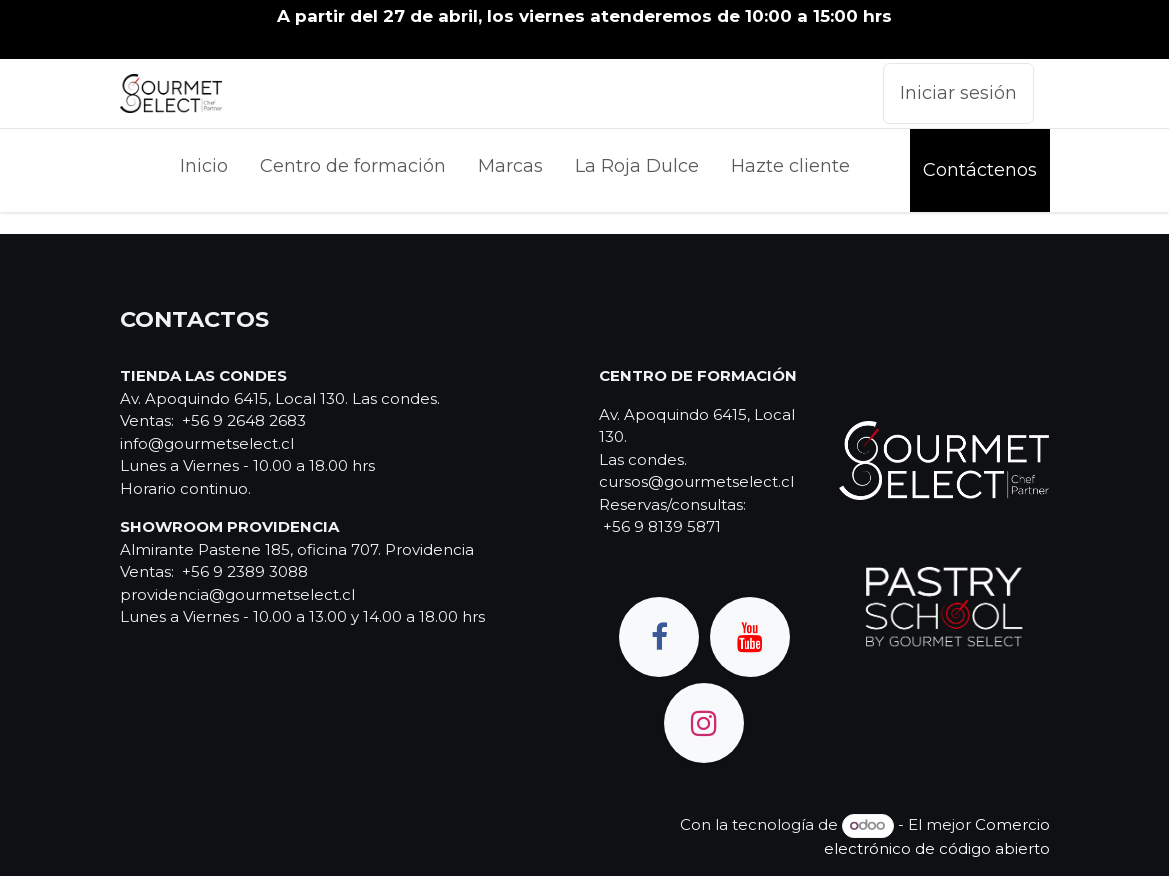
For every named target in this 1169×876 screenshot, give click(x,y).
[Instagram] (704, 723)
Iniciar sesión (958, 93)
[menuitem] (204, 170)
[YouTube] (750, 637)
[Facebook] (659, 637)
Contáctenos (980, 170)
